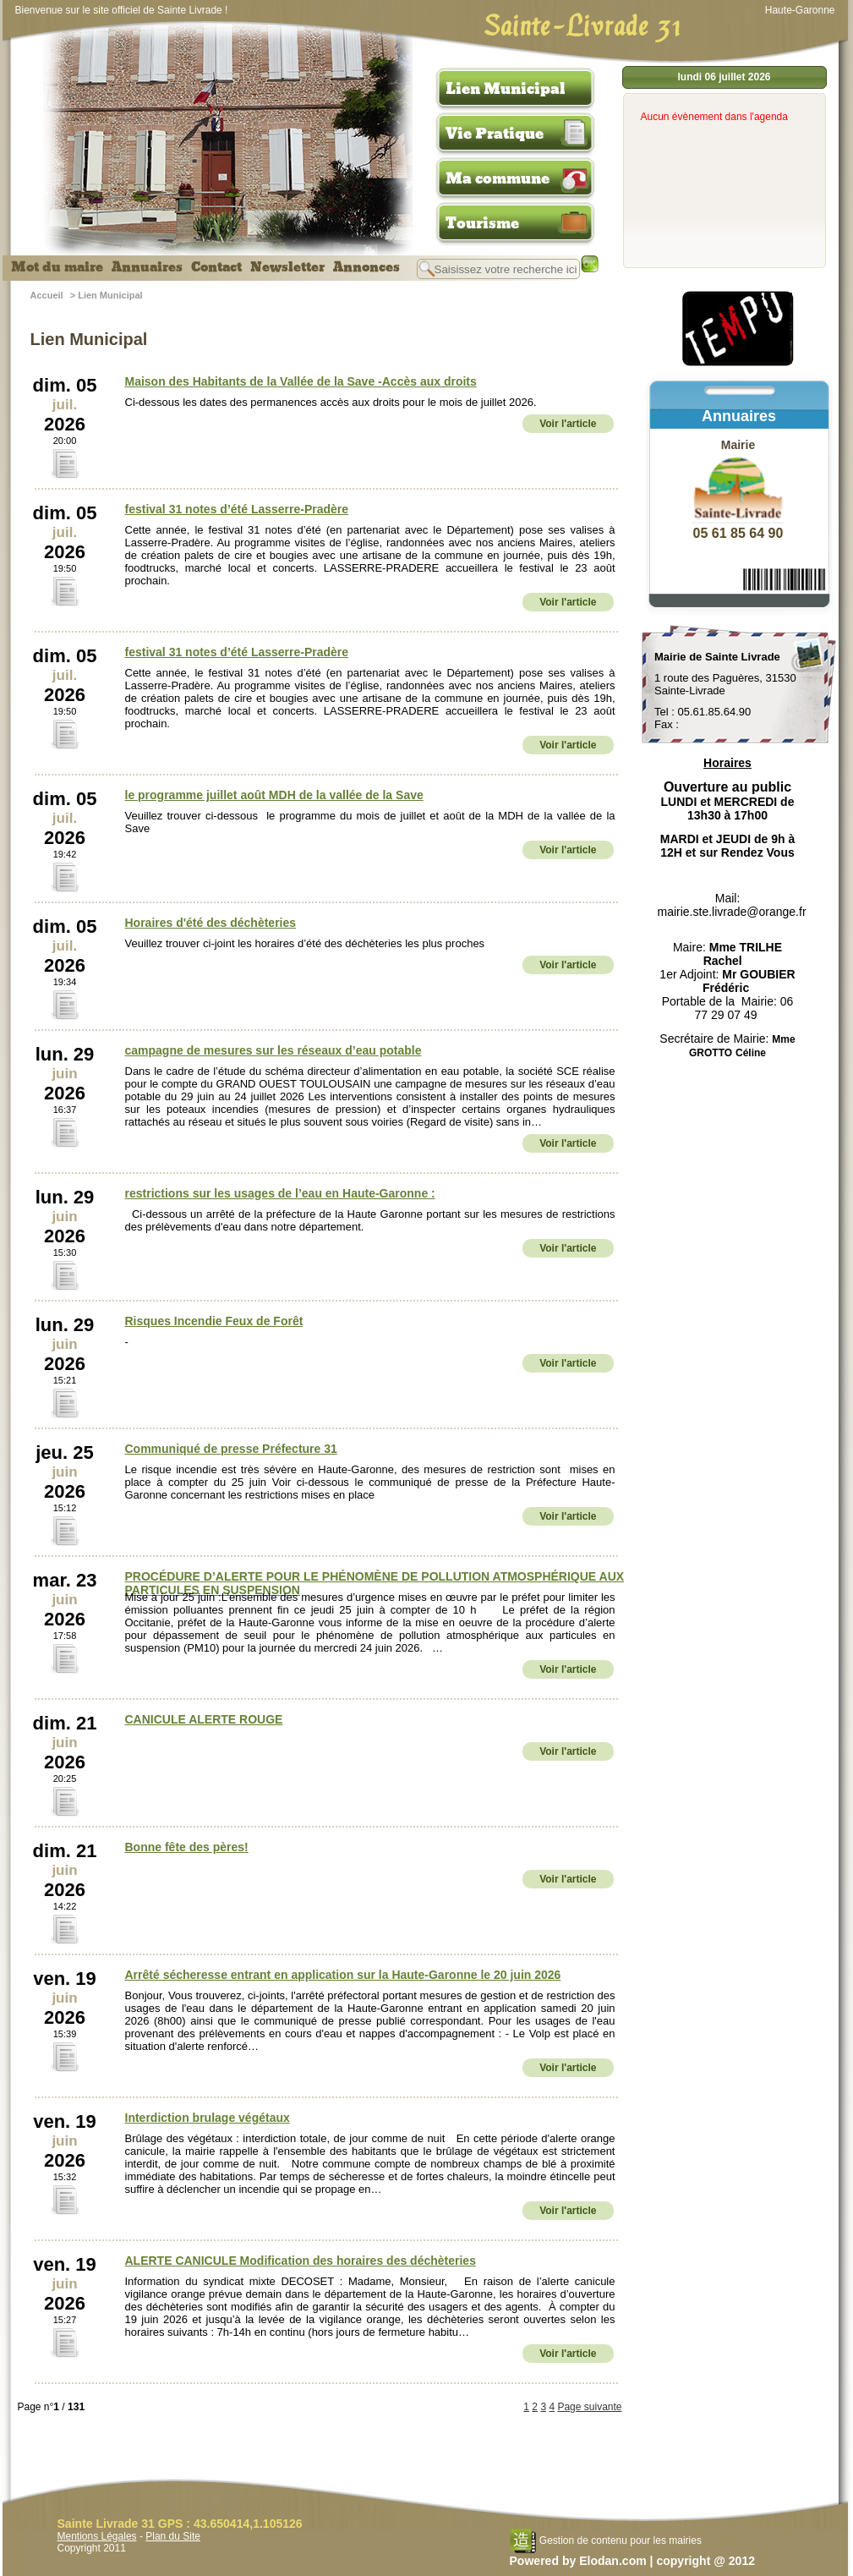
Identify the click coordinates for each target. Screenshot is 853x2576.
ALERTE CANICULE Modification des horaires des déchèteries (300, 2260)
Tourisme (482, 223)
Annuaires (147, 267)
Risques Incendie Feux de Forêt (214, 1321)
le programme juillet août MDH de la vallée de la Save (274, 795)
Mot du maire (57, 267)
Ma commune (498, 178)
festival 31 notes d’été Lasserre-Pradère (237, 509)
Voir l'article (567, 424)
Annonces (366, 267)
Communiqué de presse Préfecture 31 (231, 1448)
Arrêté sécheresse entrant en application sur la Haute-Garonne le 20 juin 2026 (343, 1974)
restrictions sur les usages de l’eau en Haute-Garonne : (280, 1193)
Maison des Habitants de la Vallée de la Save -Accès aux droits (301, 381)
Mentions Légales (97, 2536)
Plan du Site (172, 2536)
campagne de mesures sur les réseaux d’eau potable (273, 1050)
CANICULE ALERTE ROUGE (204, 1719)
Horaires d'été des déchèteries (211, 922)
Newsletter (287, 267)
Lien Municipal (506, 89)
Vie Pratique (495, 133)
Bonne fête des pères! (187, 1847)
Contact (216, 267)
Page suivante (589, 2407)
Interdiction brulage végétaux (207, 2117)
